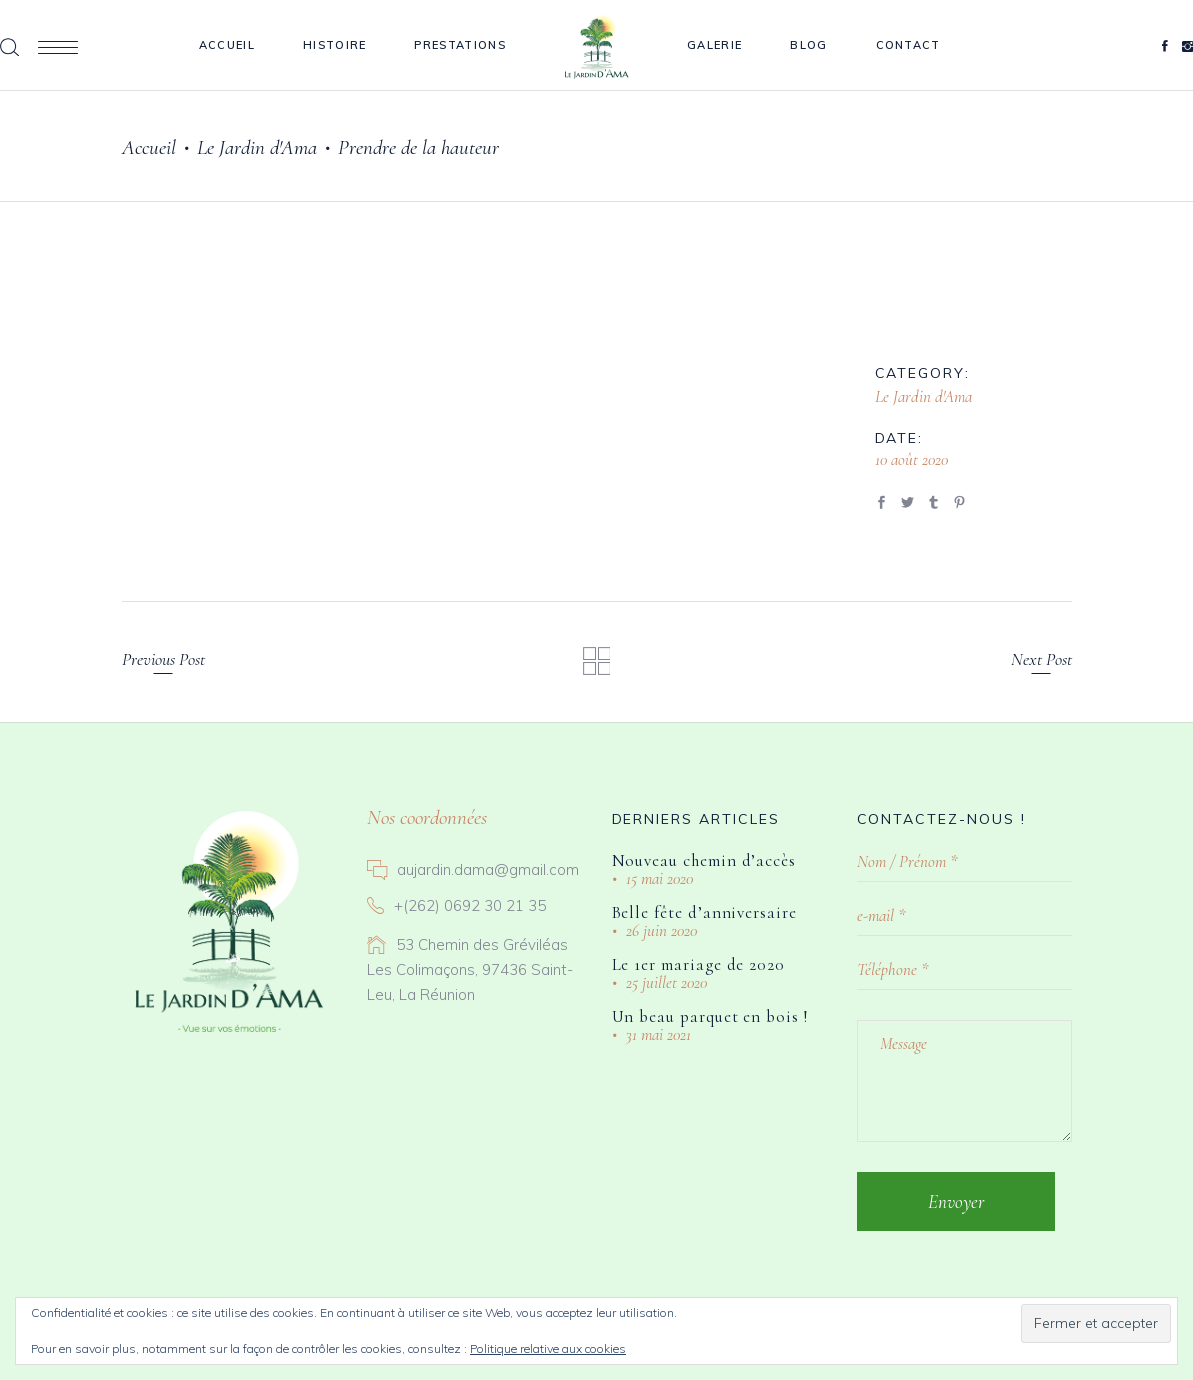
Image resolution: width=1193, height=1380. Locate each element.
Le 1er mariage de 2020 (699, 964)
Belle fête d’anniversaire (704, 912)
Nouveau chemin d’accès (704, 860)
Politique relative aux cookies (548, 1348)
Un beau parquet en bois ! (710, 1016)
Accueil (149, 147)
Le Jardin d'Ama (257, 147)
